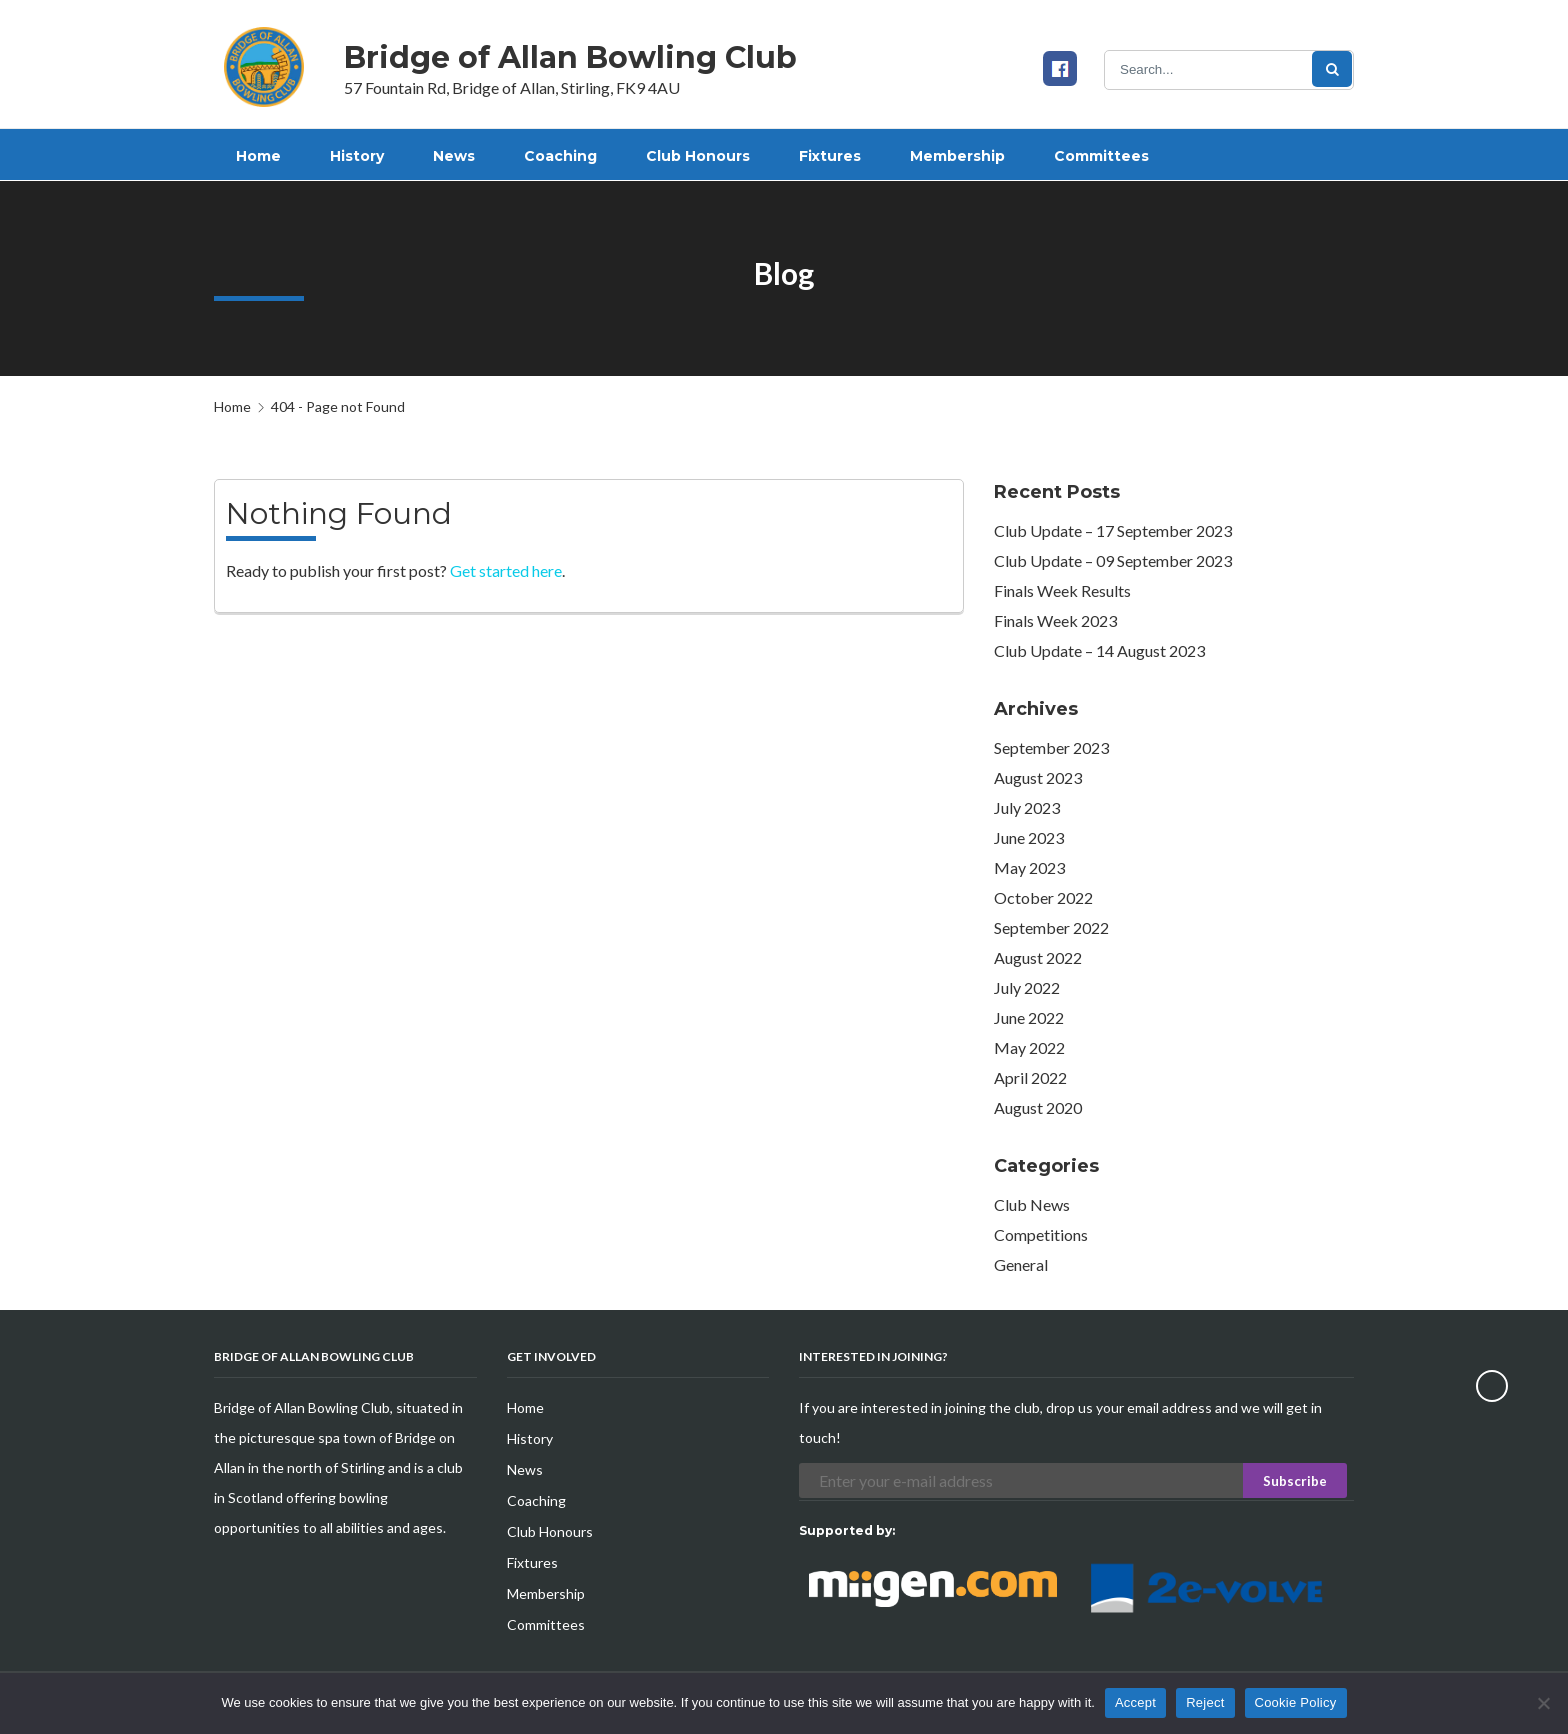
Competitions (1041, 1234)
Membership (546, 1593)
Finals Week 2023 (1055, 620)
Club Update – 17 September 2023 (1113, 530)
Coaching (536, 1500)
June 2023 (1029, 837)
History (530, 1438)
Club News (1032, 1204)
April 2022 (1030, 1077)
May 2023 (1029, 867)
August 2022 (1038, 957)
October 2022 (1043, 897)
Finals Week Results (1062, 590)
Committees (546, 1624)
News (525, 1469)
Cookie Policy (1296, 1702)
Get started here (506, 570)
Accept (1135, 1702)
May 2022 (1029, 1047)
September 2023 (1051, 747)
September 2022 (1051, 927)
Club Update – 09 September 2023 (1113, 560)
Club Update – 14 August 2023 (1099, 650)
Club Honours (550, 1531)
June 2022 (1029, 1017)
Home (232, 406)
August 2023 (1038, 777)
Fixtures (532, 1562)
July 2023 (1027, 807)
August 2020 (1038, 1107)
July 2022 (1027, 987)
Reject (1205, 1702)
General (1021, 1264)
